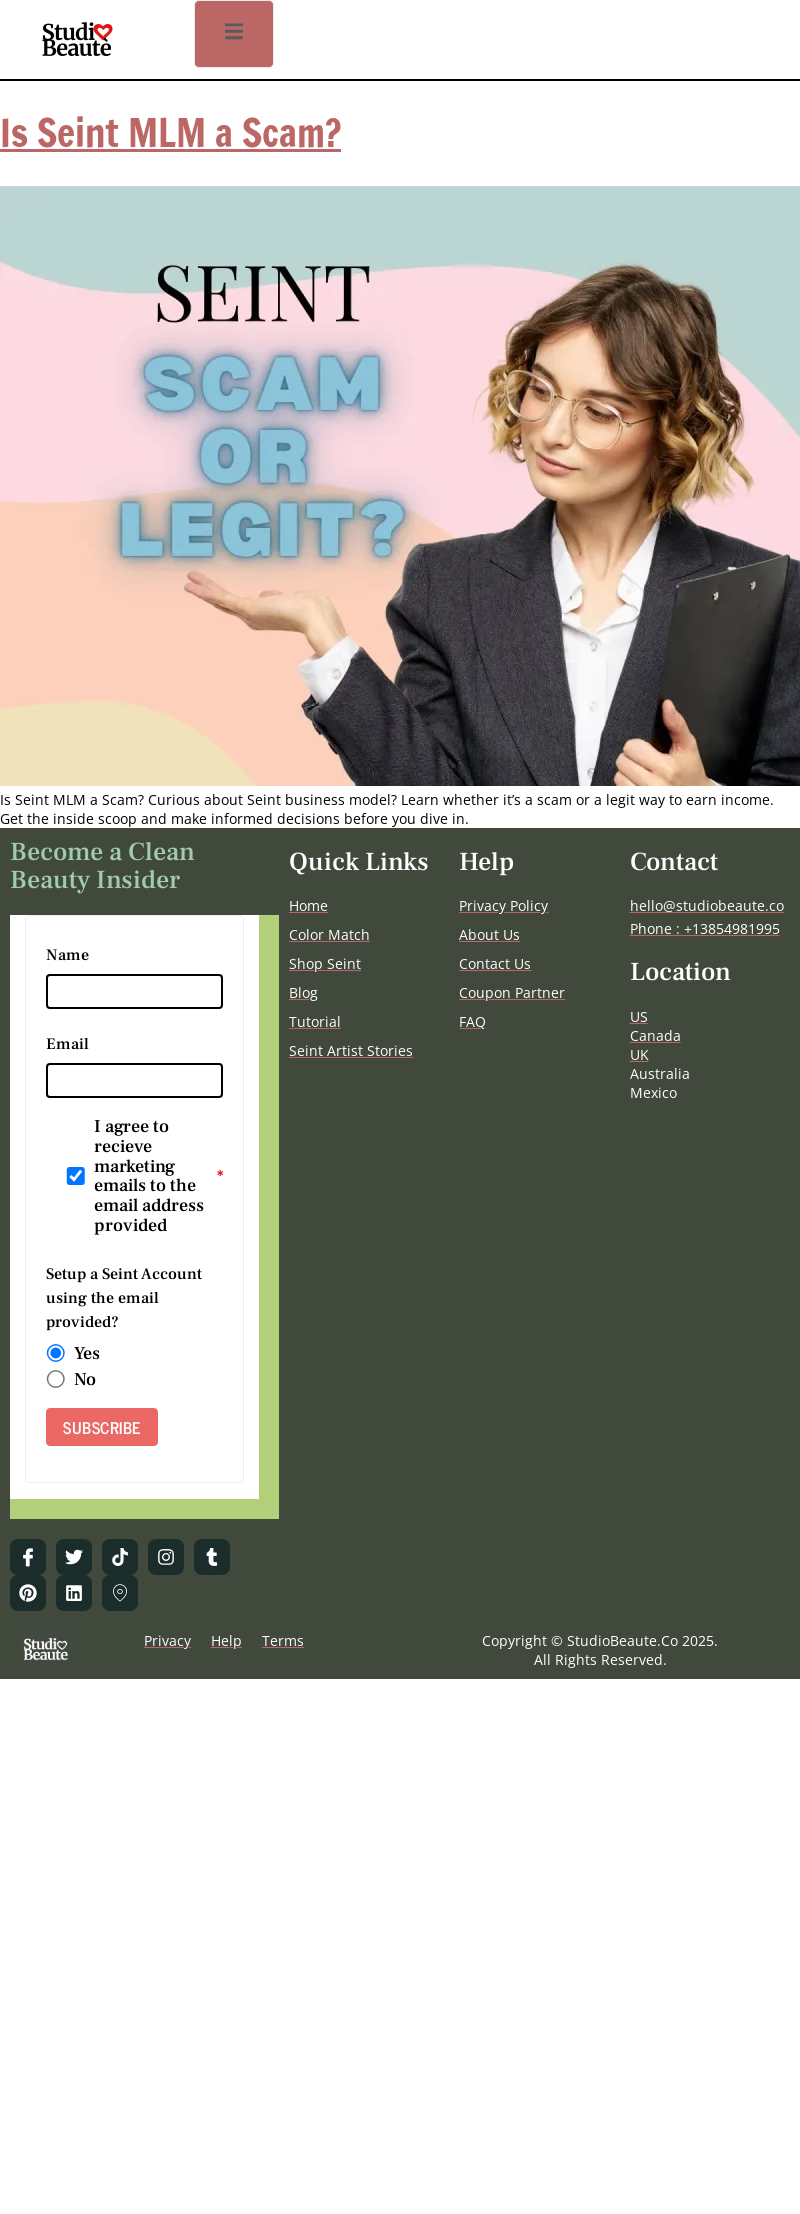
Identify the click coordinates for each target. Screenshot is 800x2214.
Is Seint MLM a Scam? (170, 133)
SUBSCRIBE (102, 1427)
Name (67, 955)
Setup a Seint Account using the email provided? (124, 1298)
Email (67, 1044)
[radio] (56, 1354)
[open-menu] (234, 34)
